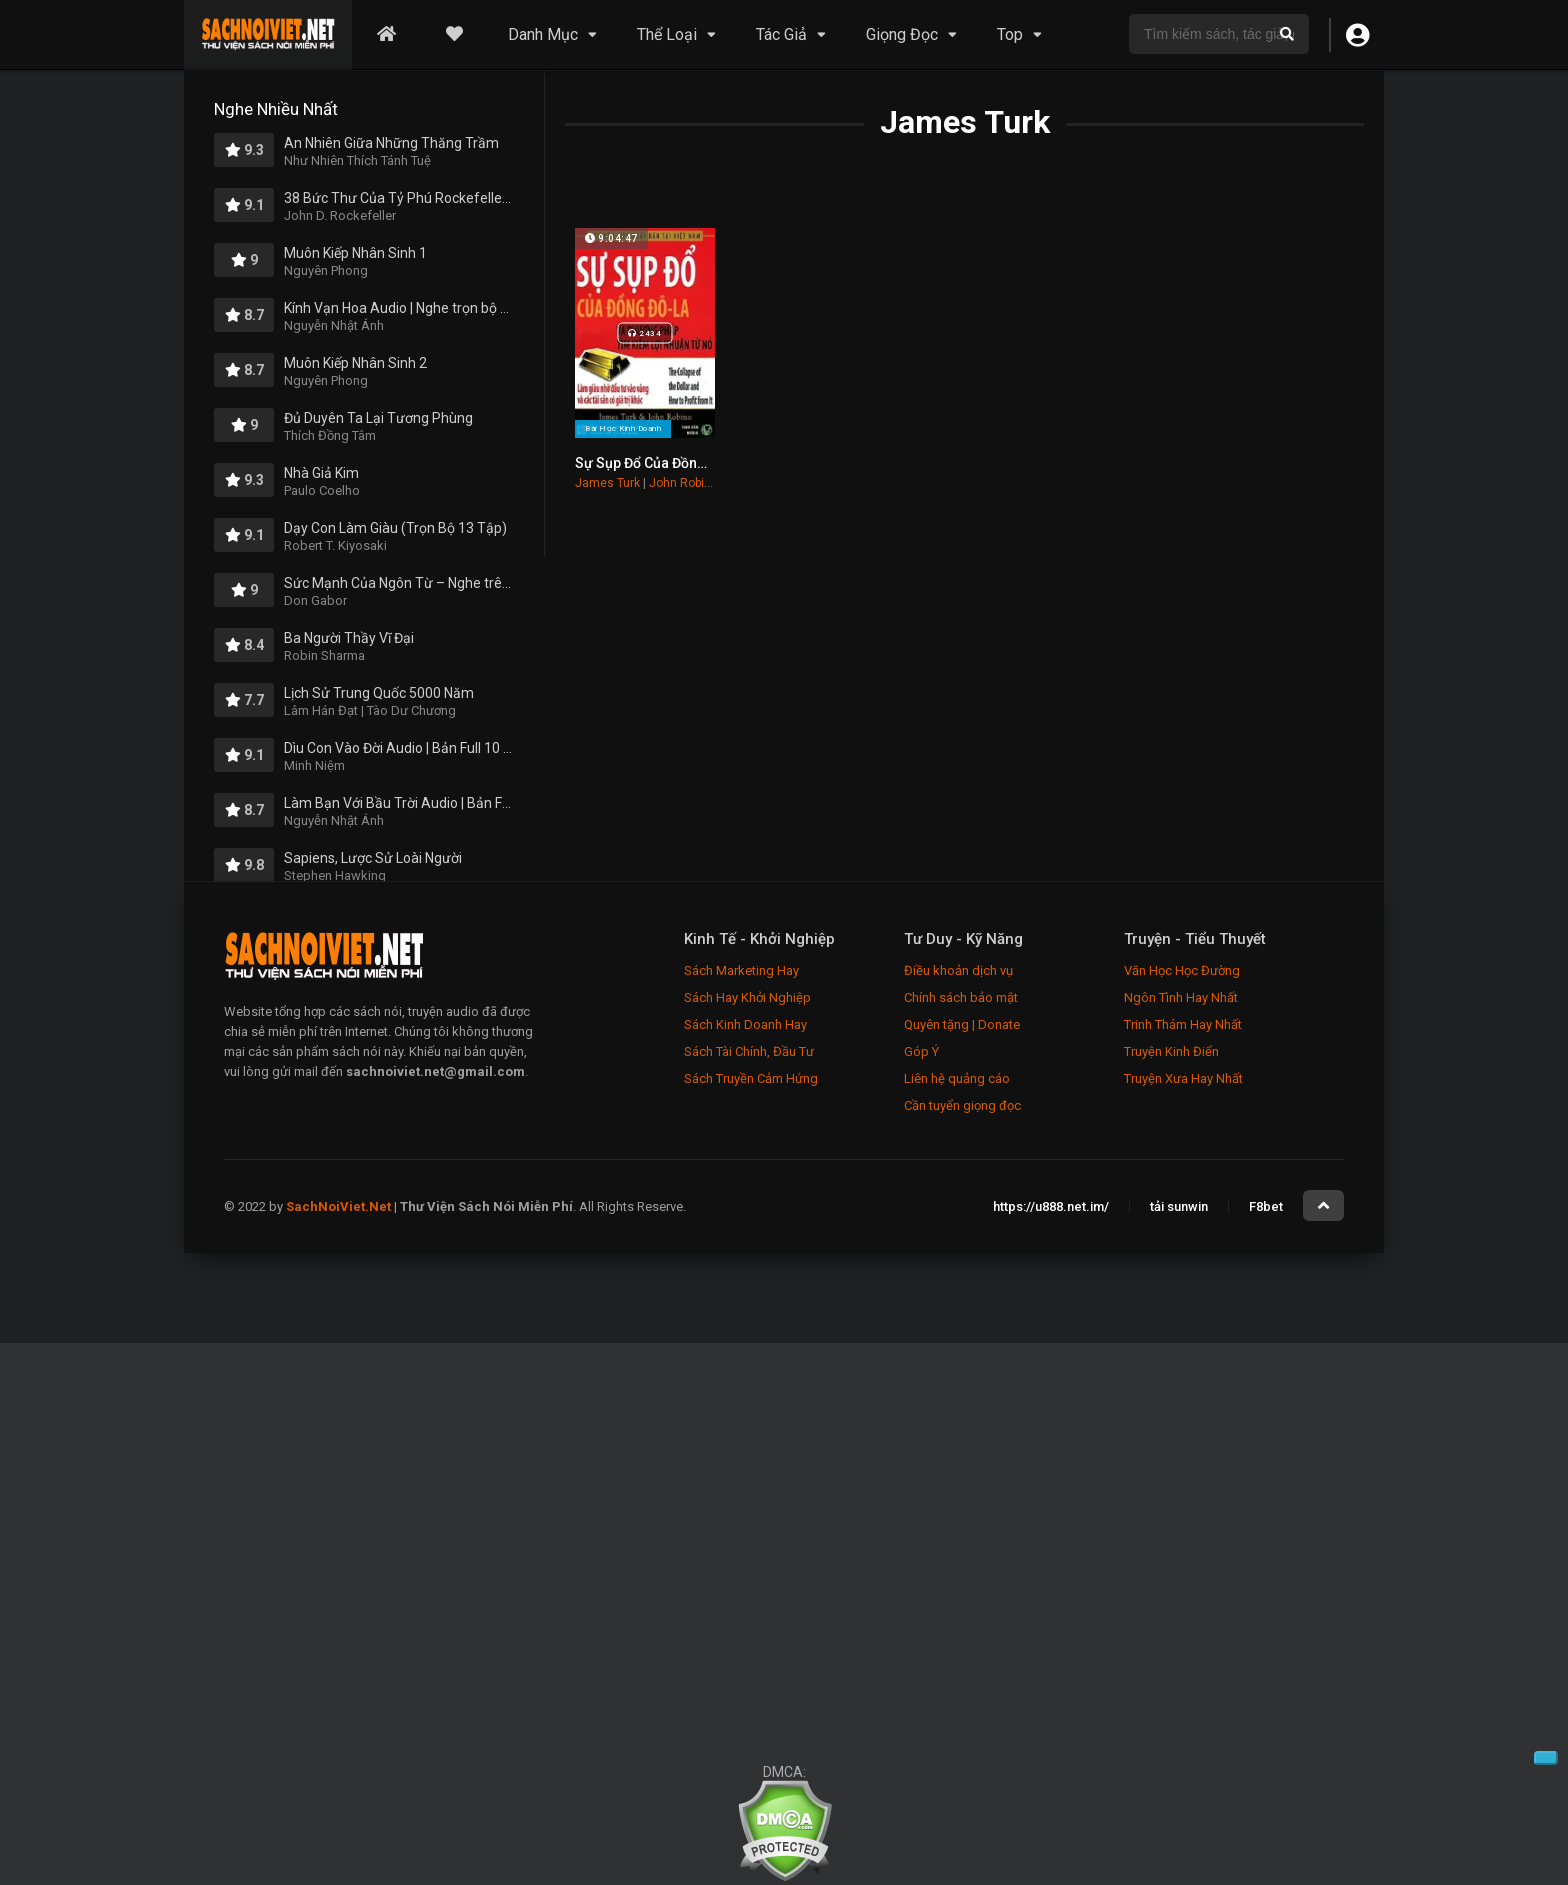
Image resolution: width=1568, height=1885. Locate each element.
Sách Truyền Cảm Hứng (751, 1078)
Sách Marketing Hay (741, 970)
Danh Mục (543, 34)
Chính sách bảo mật (961, 997)
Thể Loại (667, 34)
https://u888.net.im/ (1051, 1206)
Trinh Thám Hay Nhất (1183, 1024)
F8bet (1266, 1206)
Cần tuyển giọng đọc (962, 1105)
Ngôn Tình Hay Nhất (1181, 997)
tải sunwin (1179, 1206)
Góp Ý (921, 1051)
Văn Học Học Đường (1182, 970)
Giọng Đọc (902, 34)
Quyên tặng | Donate (962, 1024)
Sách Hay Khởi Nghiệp (747, 997)
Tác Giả (781, 34)
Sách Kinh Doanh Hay (745, 1024)
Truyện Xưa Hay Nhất (1183, 1078)
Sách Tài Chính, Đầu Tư (749, 1051)
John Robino (683, 483)
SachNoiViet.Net (340, 1206)
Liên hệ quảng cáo (957, 1078)
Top (1010, 34)
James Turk (607, 483)
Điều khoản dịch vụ (958, 970)
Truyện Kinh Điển (1171, 1051)
